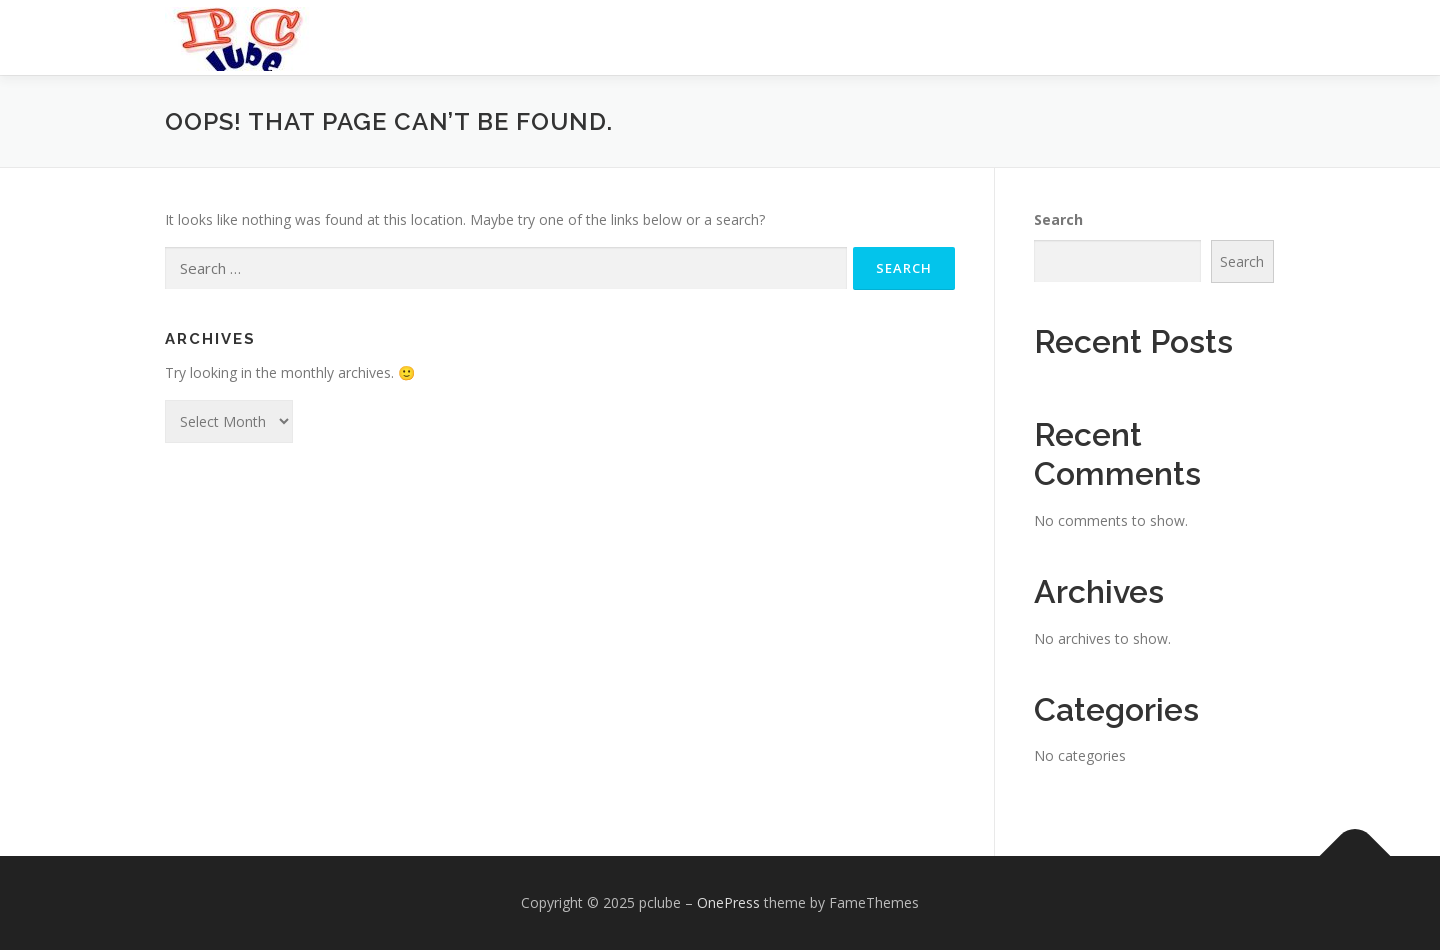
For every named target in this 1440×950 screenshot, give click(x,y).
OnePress (728, 902)
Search (1058, 219)
